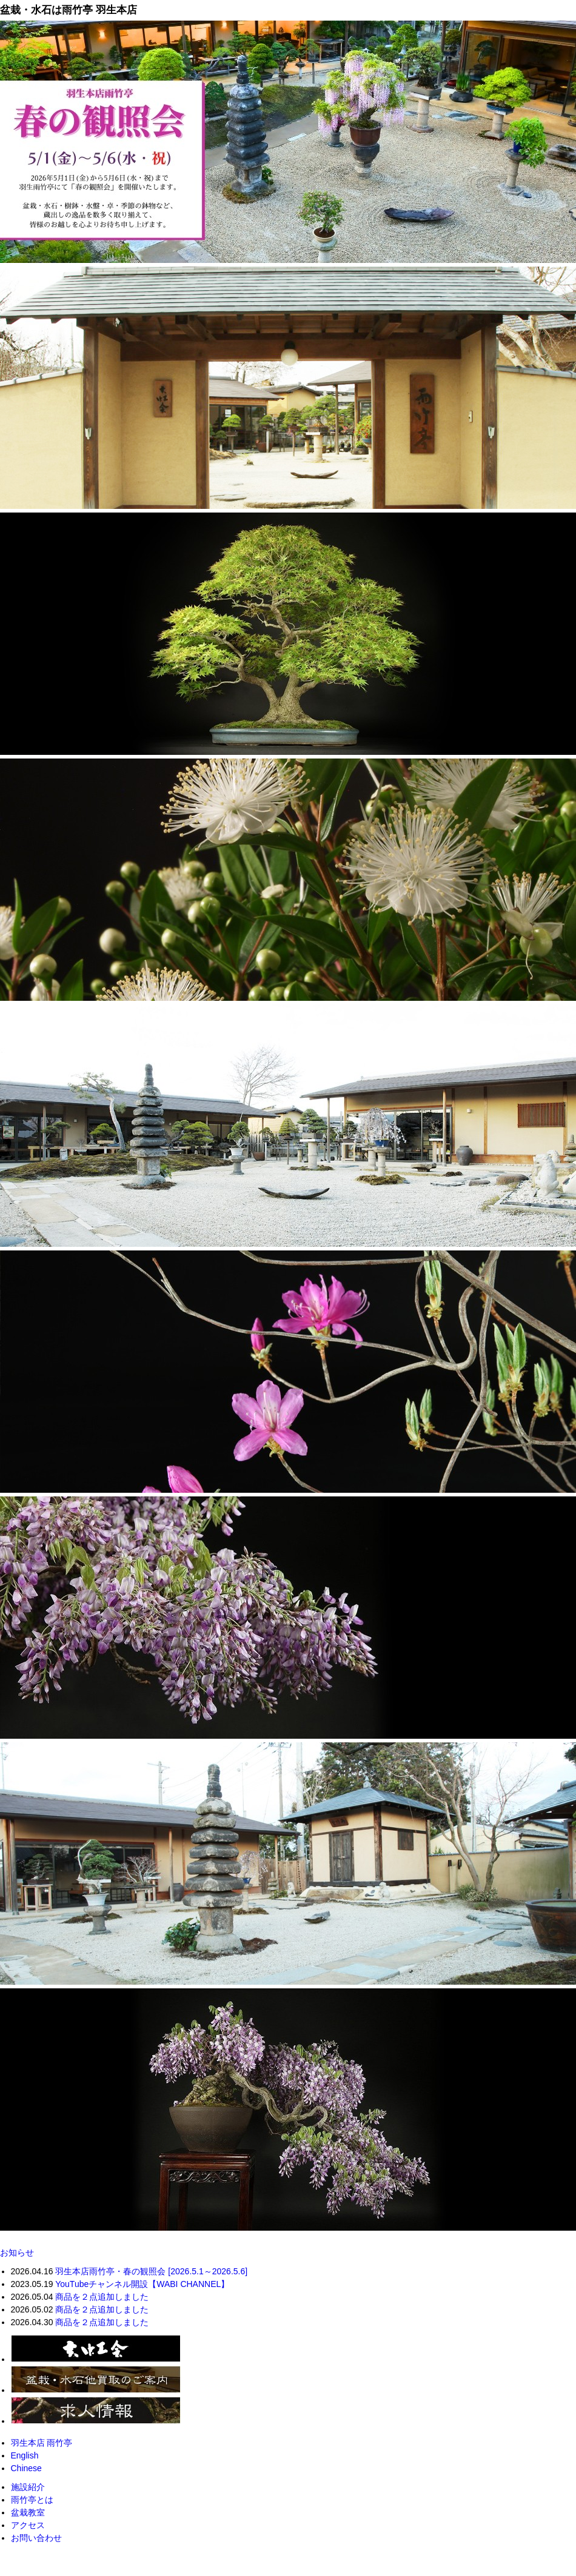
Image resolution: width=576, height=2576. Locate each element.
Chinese (26, 2468)
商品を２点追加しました (102, 2297)
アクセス (28, 2525)
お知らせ (17, 2252)
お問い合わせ (36, 2538)
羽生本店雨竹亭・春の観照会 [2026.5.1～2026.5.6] (151, 2271)
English (25, 2455)
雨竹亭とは (32, 2500)
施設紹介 (28, 2487)
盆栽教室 (28, 2512)
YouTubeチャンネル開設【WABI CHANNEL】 (142, 2284)
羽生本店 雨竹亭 (42, 2443)
